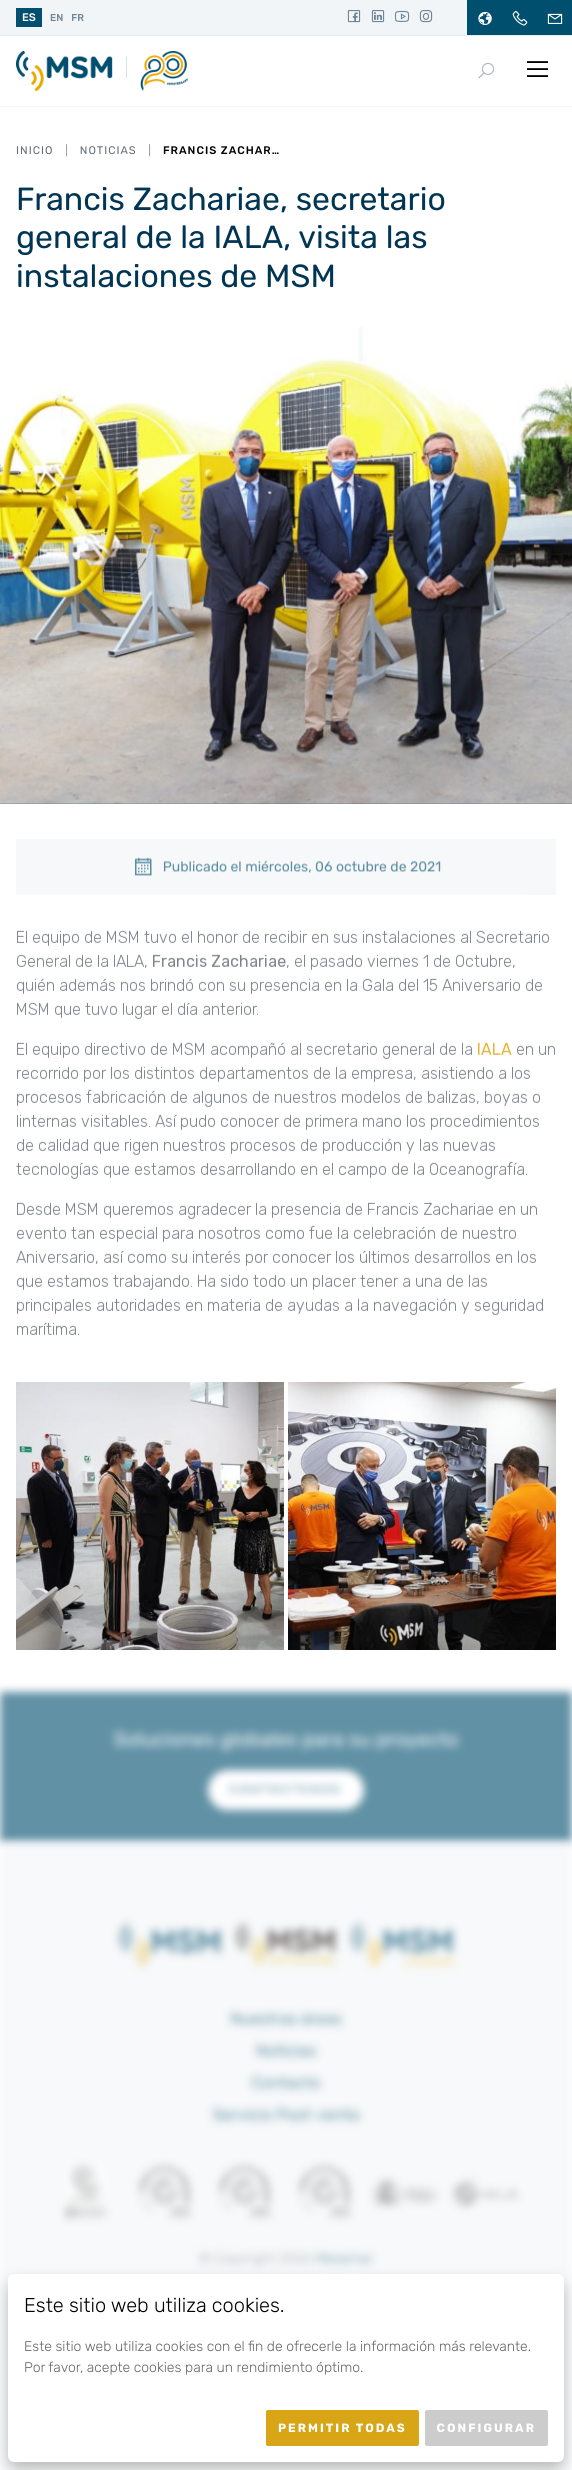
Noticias (108, 150)
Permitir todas (342, 2428)
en (56, 18)
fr (77, 18)
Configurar (486, 2428)
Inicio (34, 150)
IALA (494, 1054)
